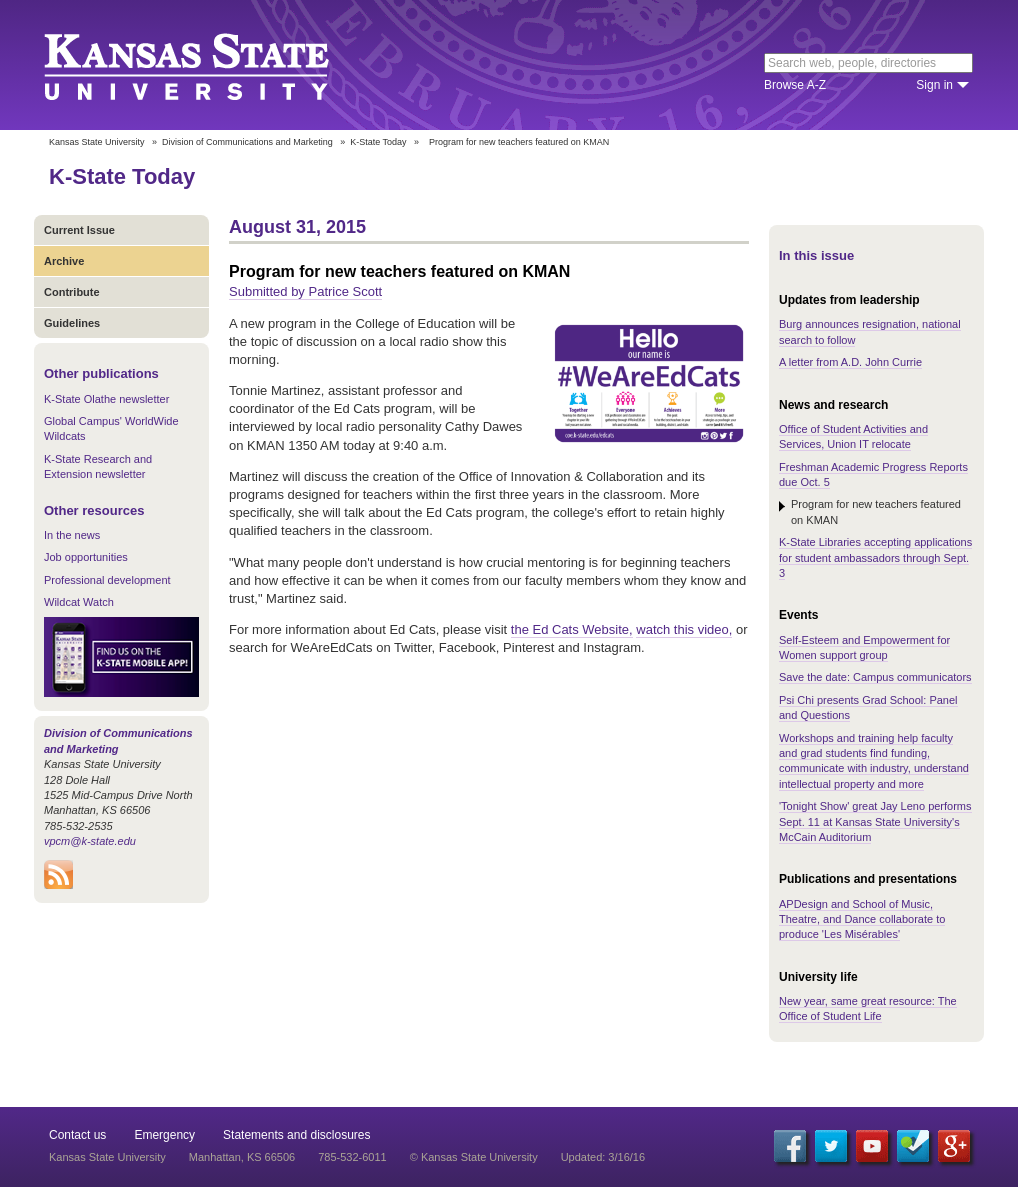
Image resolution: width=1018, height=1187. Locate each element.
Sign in (934, 85)
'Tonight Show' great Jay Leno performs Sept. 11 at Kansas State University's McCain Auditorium (875, 821)
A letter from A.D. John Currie (850, 362)
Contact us (77, 1135)
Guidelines (72, 323)
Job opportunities (86, 557)
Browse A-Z (795, 85)
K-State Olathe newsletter (106, 399)
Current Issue (79, 230)
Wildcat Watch (79, 602)
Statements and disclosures (296, 1135)
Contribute (72, 292)
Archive (64, 261)
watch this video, (684, 629)
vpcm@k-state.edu (90, 841)
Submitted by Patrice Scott (305, 291)
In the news (72, 535)
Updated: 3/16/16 (603, 1157)
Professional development (107, 580)
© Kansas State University (474, 1157)
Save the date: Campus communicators (875, 677)
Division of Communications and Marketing (247, 142)
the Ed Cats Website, (572, 629)
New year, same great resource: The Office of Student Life (868, 1008)
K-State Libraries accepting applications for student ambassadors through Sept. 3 (875, 557)
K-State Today (378, 142)
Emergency (164, 1135)
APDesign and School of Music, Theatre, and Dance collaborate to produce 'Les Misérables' (862, 919)
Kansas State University (211, 65)
